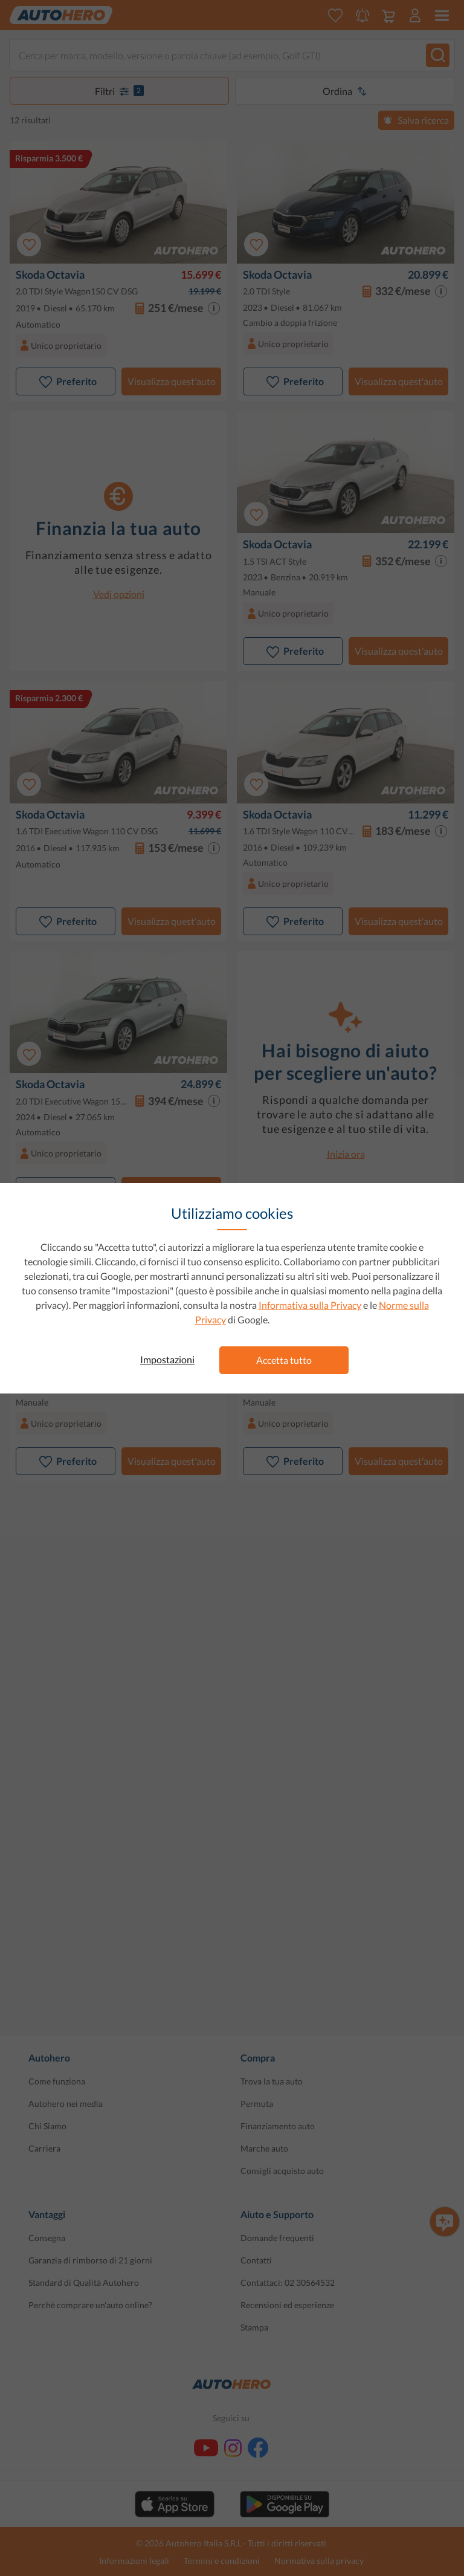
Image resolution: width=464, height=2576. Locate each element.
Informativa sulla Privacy (310, 1305)
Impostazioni (167, 1359)
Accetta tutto (284, 1360)
